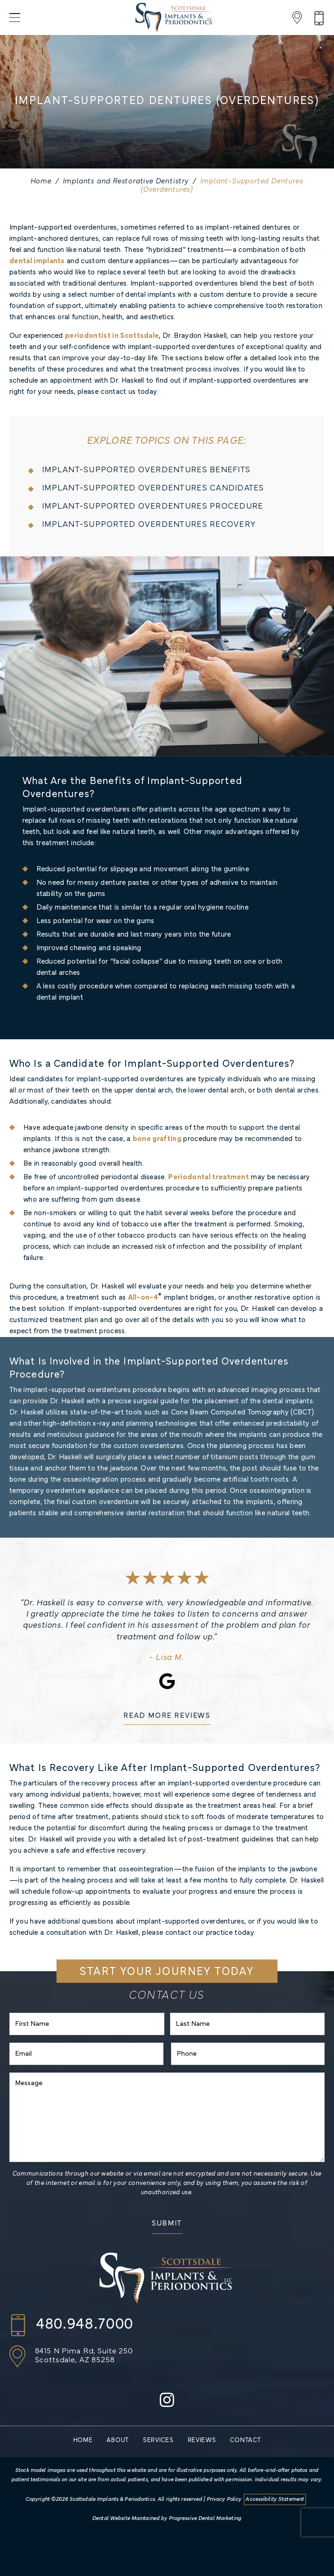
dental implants (37, 261)
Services (158, 2440)
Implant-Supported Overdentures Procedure (152, 506)
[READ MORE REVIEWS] (166, 1718)
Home (41, 181)
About (118, 2440)
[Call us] (71, 2325)
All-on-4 (143, 1298)
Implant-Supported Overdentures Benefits (146, 470)
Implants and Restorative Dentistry (126, 181)
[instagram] (167, 2404)
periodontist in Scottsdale (112, 336)
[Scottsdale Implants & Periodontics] (174, 17)
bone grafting (157, 1139)
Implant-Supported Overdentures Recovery (149, 524)
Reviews (202, 2440)
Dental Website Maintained (126, 2518)
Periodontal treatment (208, 1177)
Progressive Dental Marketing (205, 2518)
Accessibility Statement (275, 2499)
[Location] (297, 17)
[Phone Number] (319, 17)
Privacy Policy (224, 2499)
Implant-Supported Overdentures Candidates (153, 488)
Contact (245, 2440)
